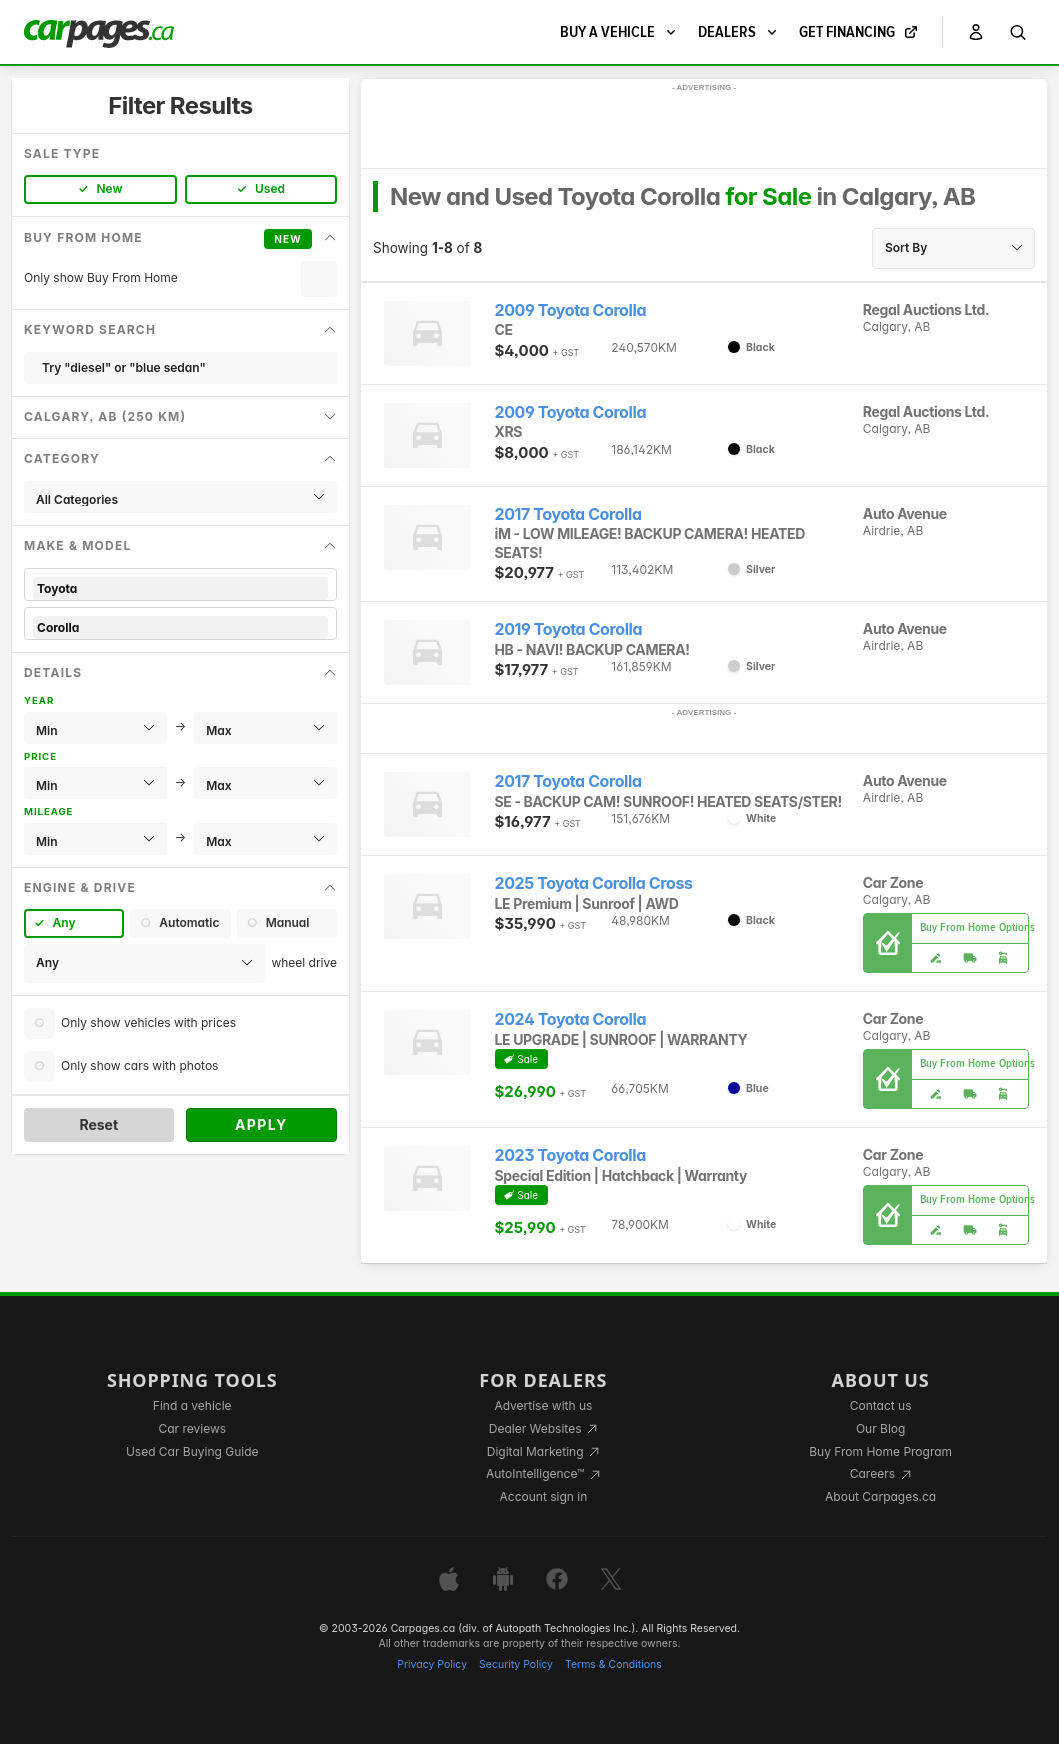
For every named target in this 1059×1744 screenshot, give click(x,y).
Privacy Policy (432, 1664)
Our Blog (880, 1428)
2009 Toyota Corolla (571, 310)
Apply (261, 1124)
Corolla (180, 627)
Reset (98, 1124)
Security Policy (516, 1664)
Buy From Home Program (880, 1451)
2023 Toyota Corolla (570, 1155)
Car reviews (192, 1428)
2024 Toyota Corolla (571, 1019)
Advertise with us (543, 1405)
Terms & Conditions (613, 1664)
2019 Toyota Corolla (569, 629)
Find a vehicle (192, 1405)
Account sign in (544, 1496)
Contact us (881, 1405)
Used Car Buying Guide (192, 1451)
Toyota (180, 588)
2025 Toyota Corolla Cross (594, 883)
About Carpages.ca (880, 1496)
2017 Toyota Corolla (568, 514)
